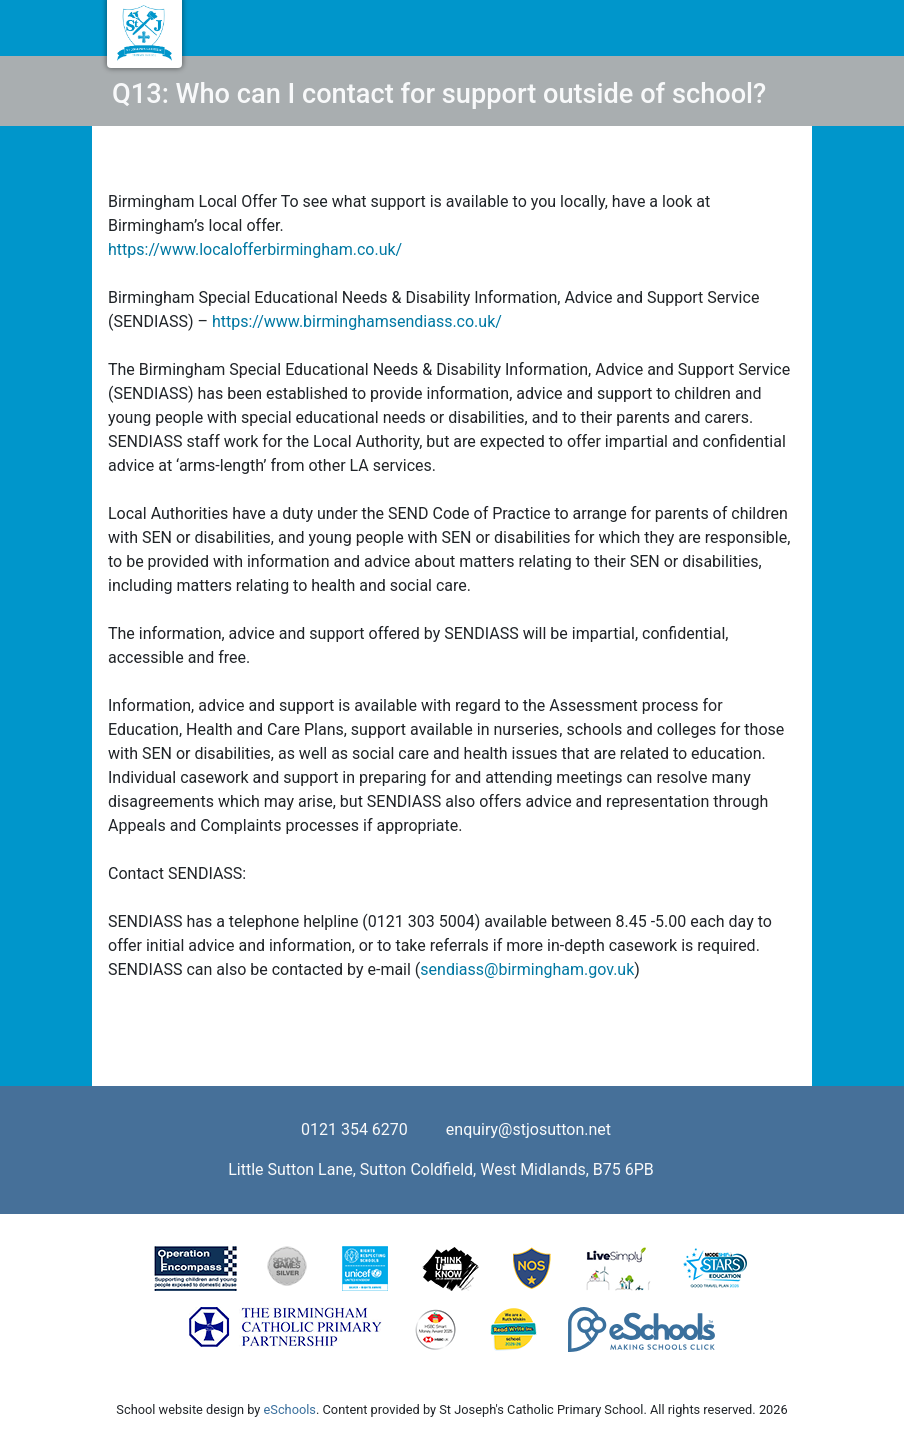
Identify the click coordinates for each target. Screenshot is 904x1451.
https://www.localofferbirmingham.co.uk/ (255, 249)
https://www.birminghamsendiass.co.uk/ (355, 321)
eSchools (290, 1409)
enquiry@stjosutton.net (528, 1129)
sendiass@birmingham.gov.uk (527, 969)
